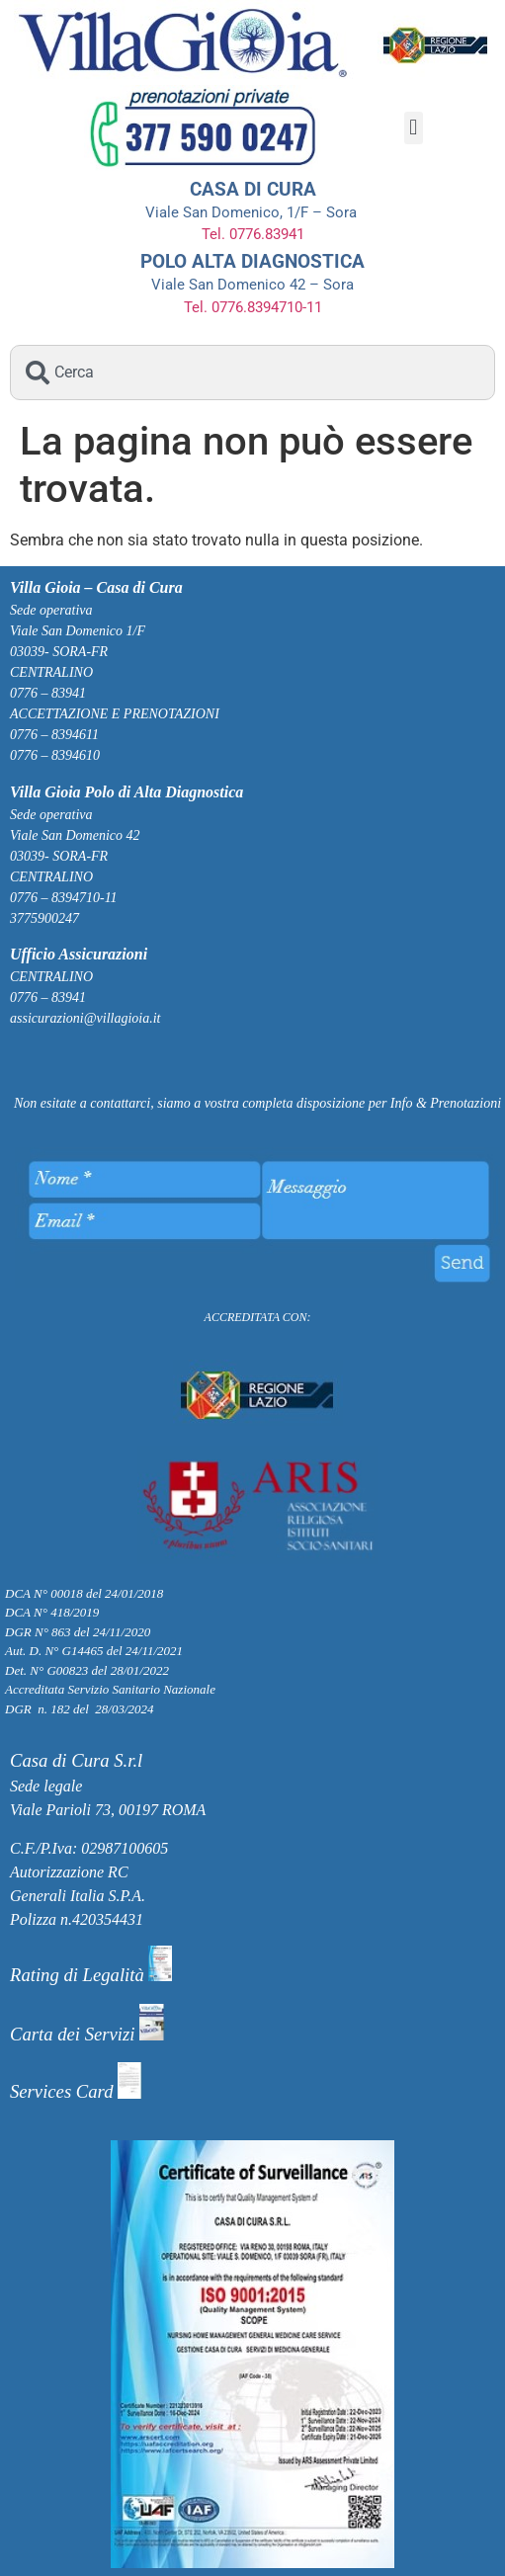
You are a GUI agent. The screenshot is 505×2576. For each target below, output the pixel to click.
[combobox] (252, 372)
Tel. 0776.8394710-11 (253, 307)
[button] (413, 128)
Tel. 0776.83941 (253, 234)
